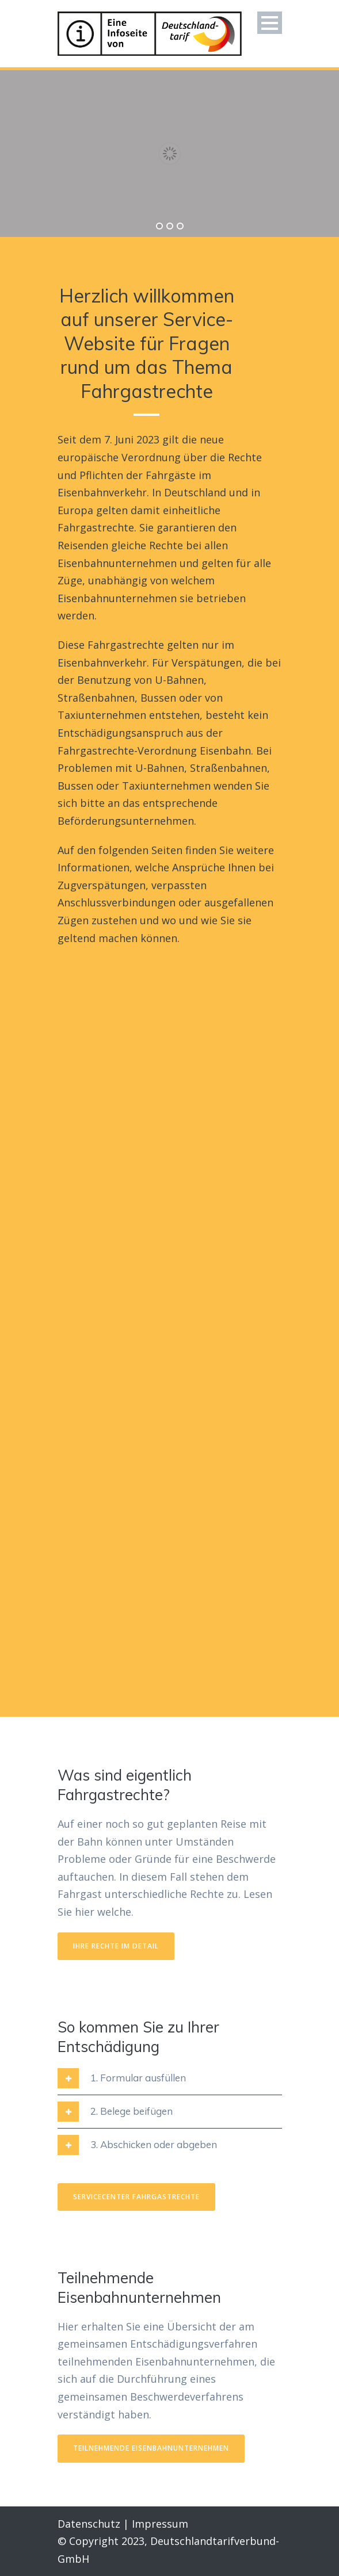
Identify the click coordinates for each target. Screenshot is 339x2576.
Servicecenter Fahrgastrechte (136, 2197)
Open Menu (269, 23)
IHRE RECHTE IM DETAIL (116, 1946)
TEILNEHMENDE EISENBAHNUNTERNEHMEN (151, 2448)
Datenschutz (89, 2524)
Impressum (160, 2524)
